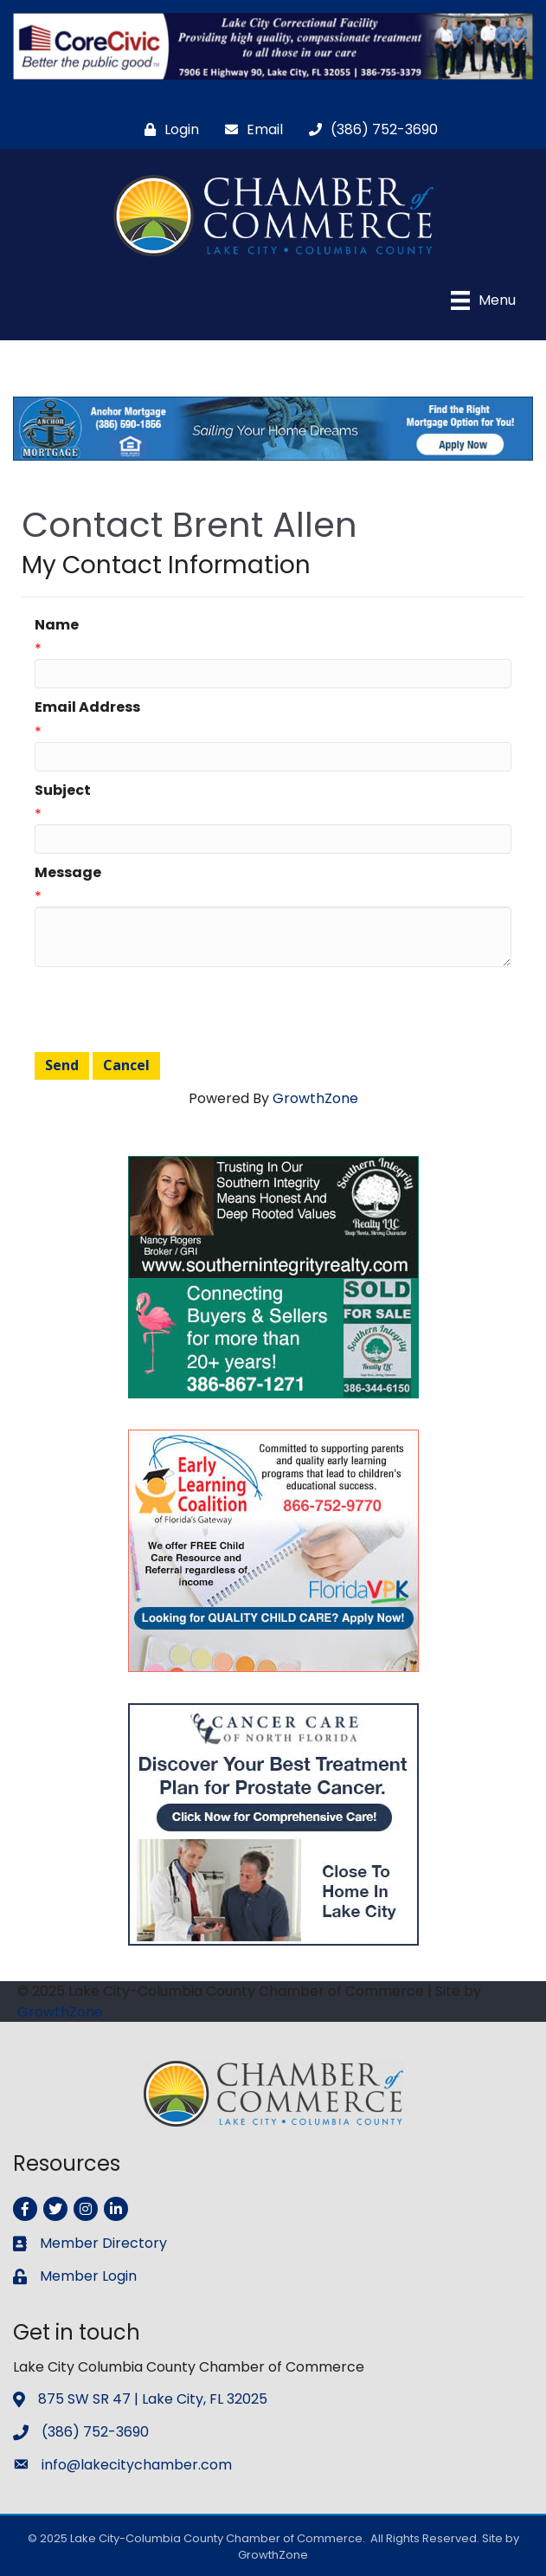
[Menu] (483, 300)
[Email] (249, 129)
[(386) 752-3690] (369, 129)
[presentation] (166, 1009)
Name (57, 625)
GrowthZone (315, 1098)
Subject (63, 790)
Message (68, 872)
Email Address (87, 707)
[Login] (167, 129)
